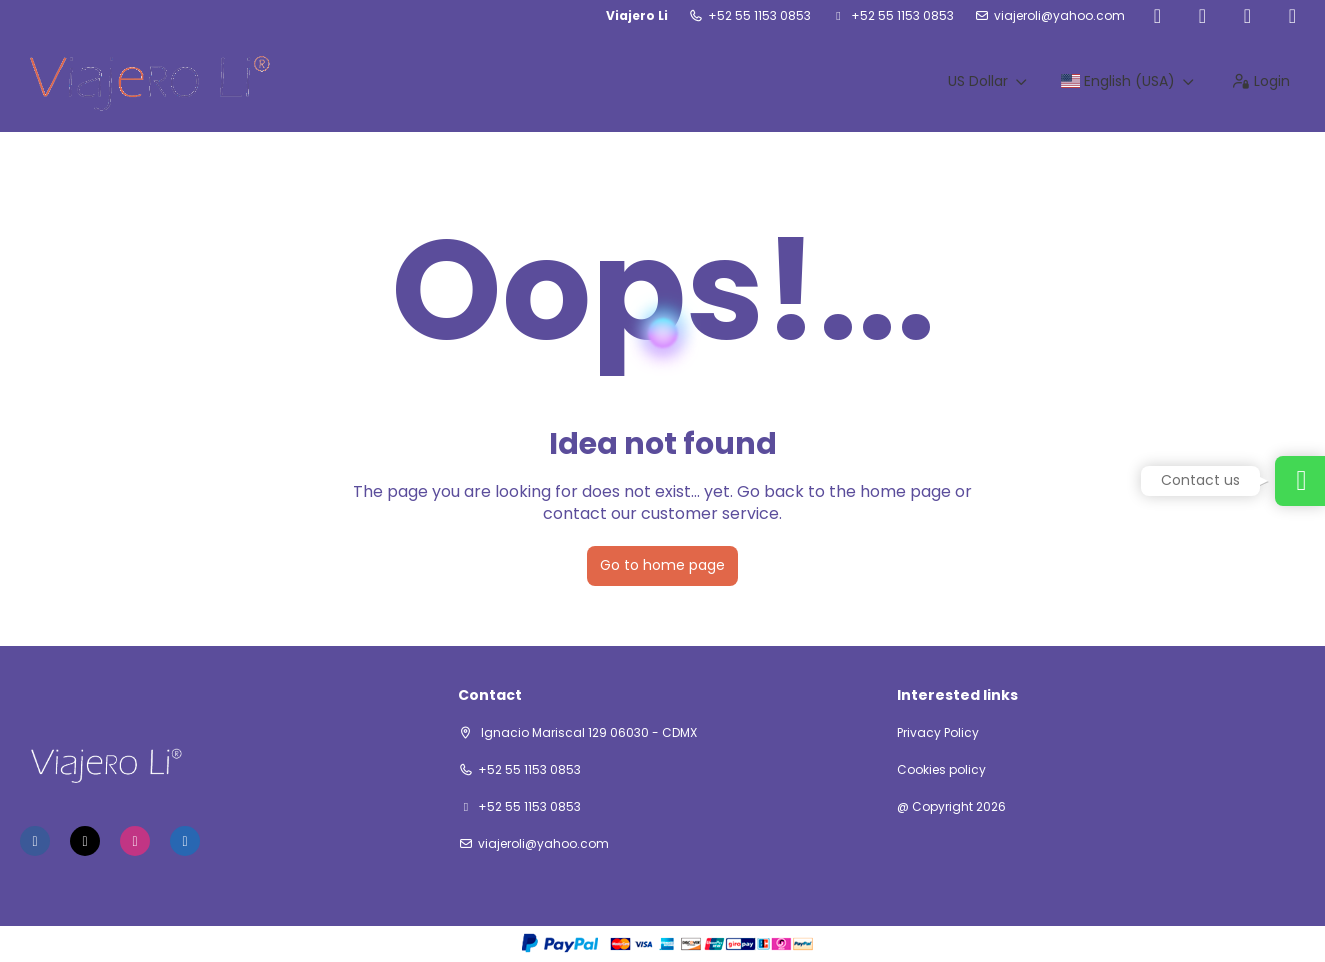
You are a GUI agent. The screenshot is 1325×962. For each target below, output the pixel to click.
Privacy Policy (938, 733)
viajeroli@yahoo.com (1059, 16)
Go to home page (662, 565)
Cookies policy (941, 770)
